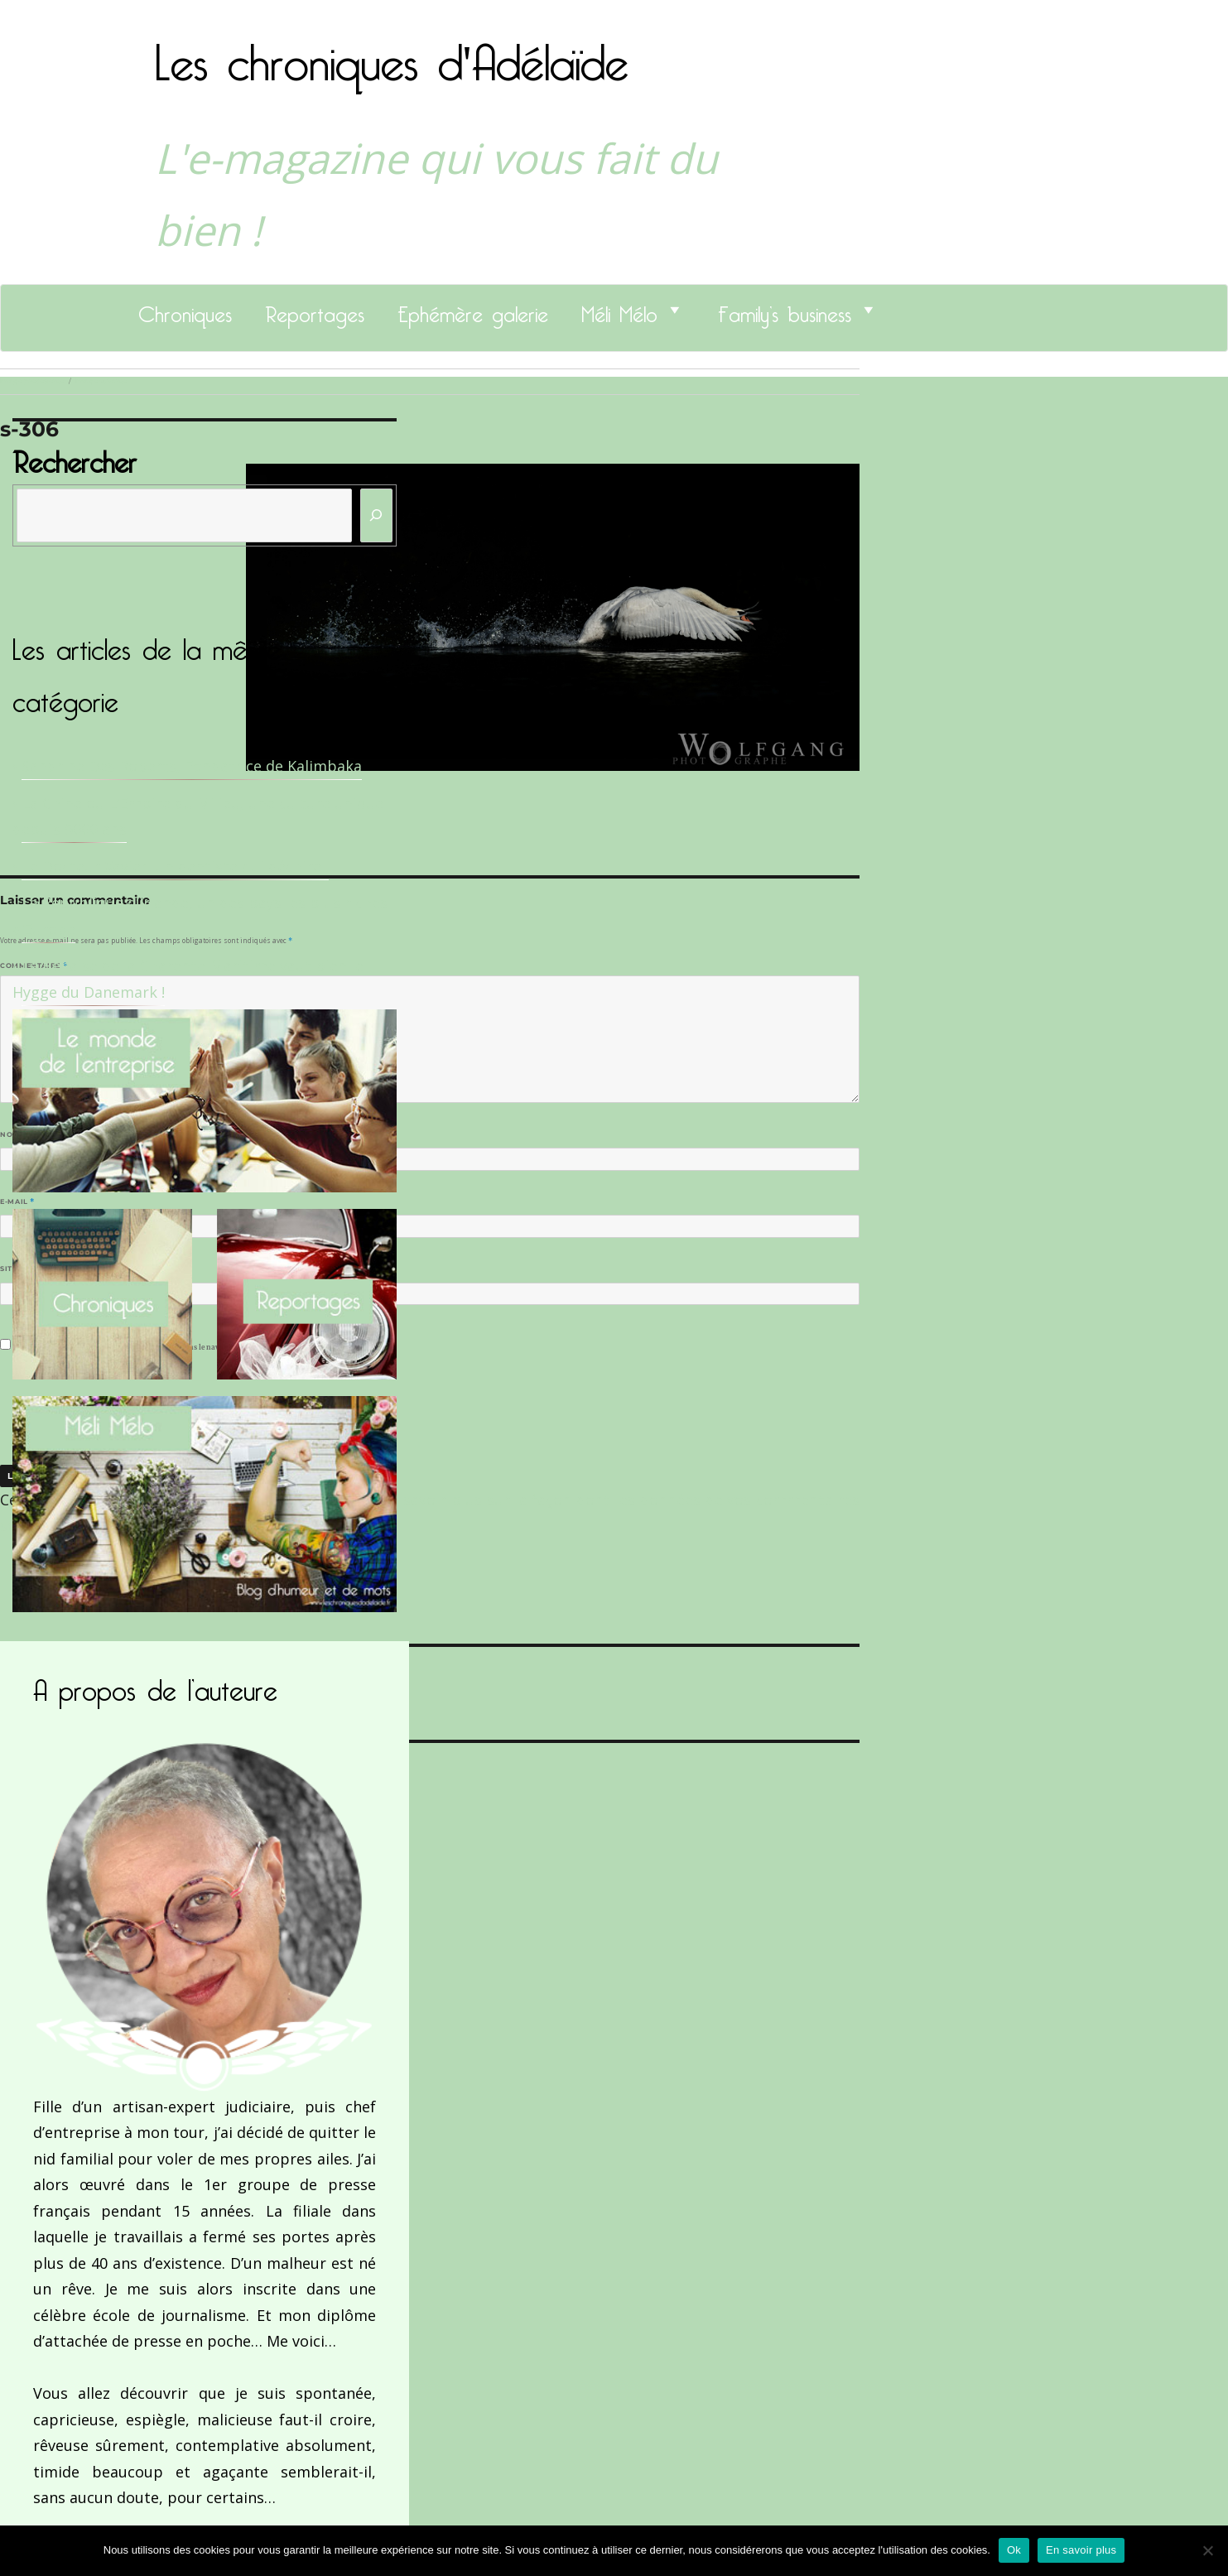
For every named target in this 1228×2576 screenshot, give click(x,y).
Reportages (314, 309)
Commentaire (33, 965)
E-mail (17, 1201)
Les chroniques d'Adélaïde (392, 52)
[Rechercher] (376, 515)
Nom (13, 1134)
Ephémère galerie (472, 309)
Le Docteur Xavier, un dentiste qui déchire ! (175, 866)
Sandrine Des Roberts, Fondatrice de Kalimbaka (192, 766)
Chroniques (185, 309)
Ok (1014, 2550)
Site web (18, 1268)
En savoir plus (1081, 2550)
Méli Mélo (619, 309)
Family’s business (784, 309)
